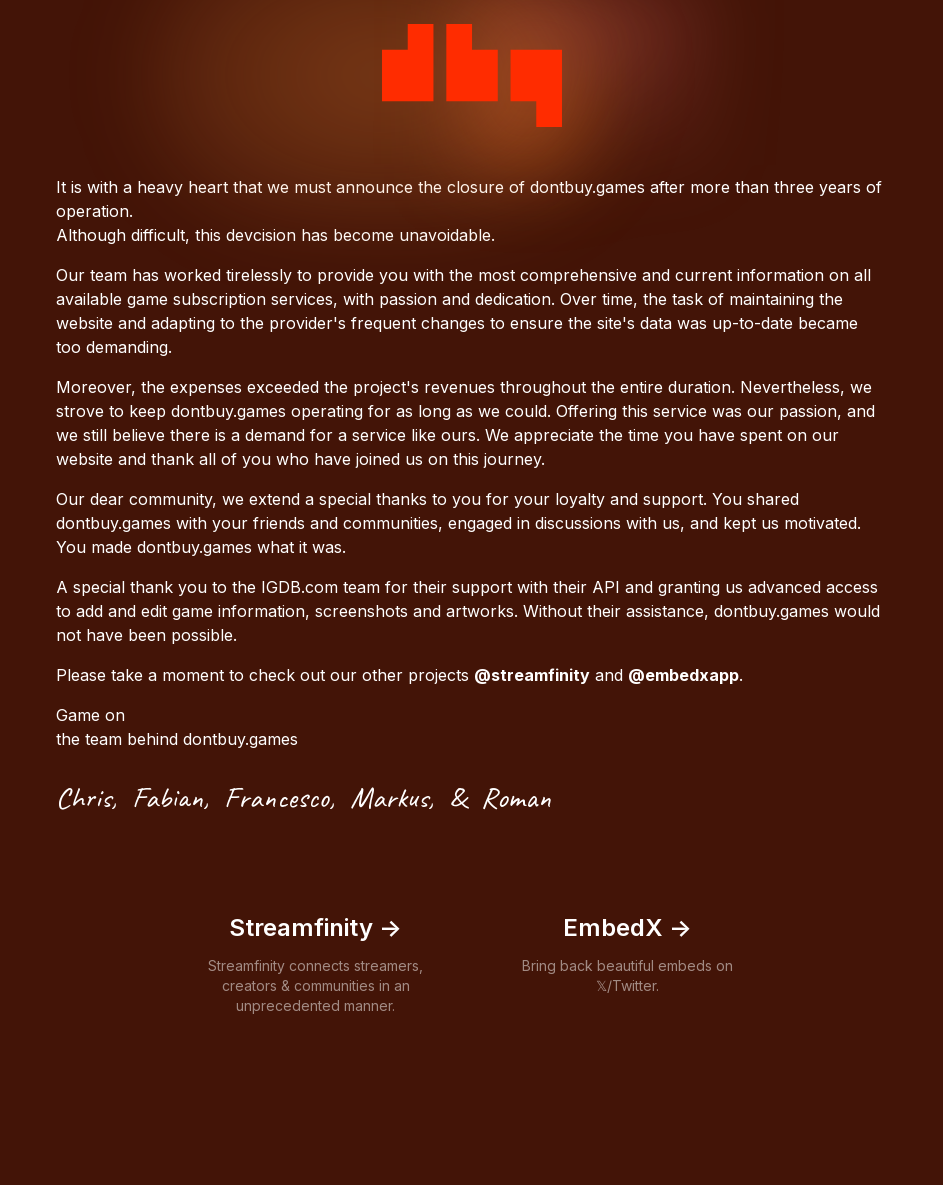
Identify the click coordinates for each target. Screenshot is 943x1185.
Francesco (276, 797)
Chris (83, 797)
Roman (516, 797)
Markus (389, 797)
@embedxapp (683, 675)
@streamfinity (532, 675)
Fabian (167, 797)
